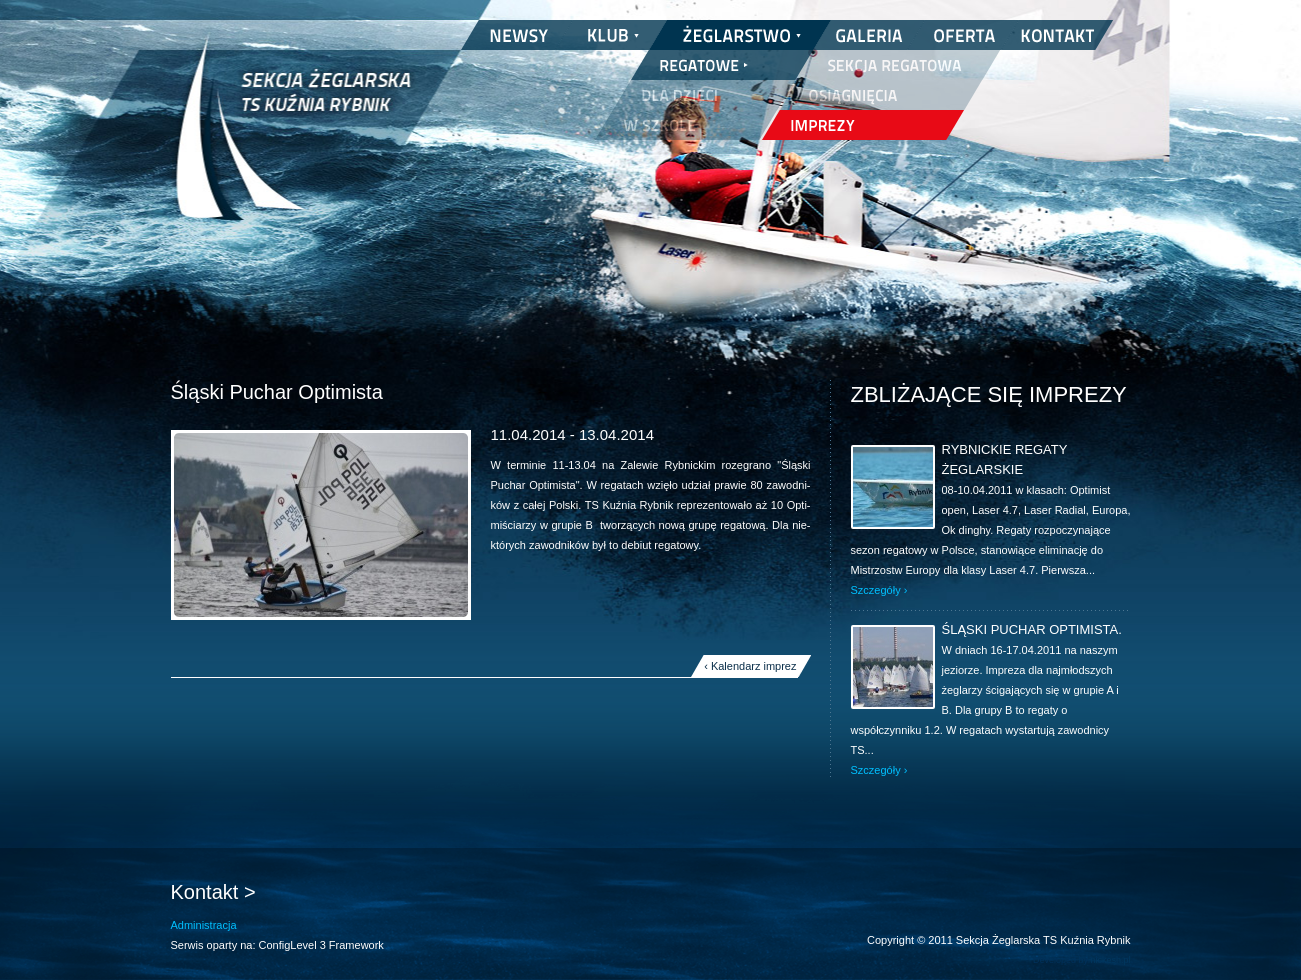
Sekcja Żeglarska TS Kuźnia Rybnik (293, 140)
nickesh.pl (1110, 960)
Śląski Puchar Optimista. (1032, 629)
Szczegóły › (879, 590)
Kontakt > (213, 892)
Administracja (204, 925)
